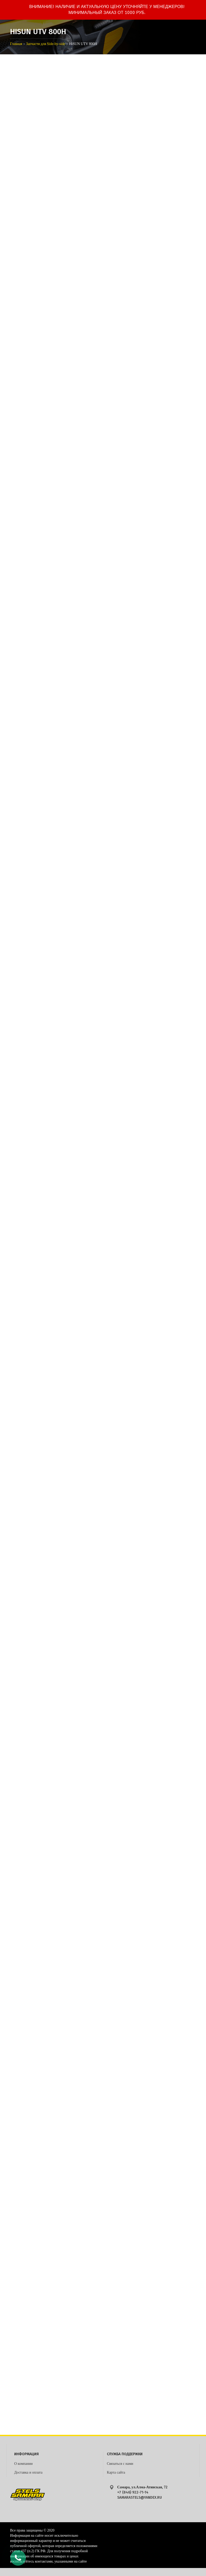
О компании (23, 2464)
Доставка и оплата (28, 2472)
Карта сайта (116, 2472)
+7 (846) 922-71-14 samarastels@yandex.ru (139, 2495)
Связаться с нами (120, 2464)
